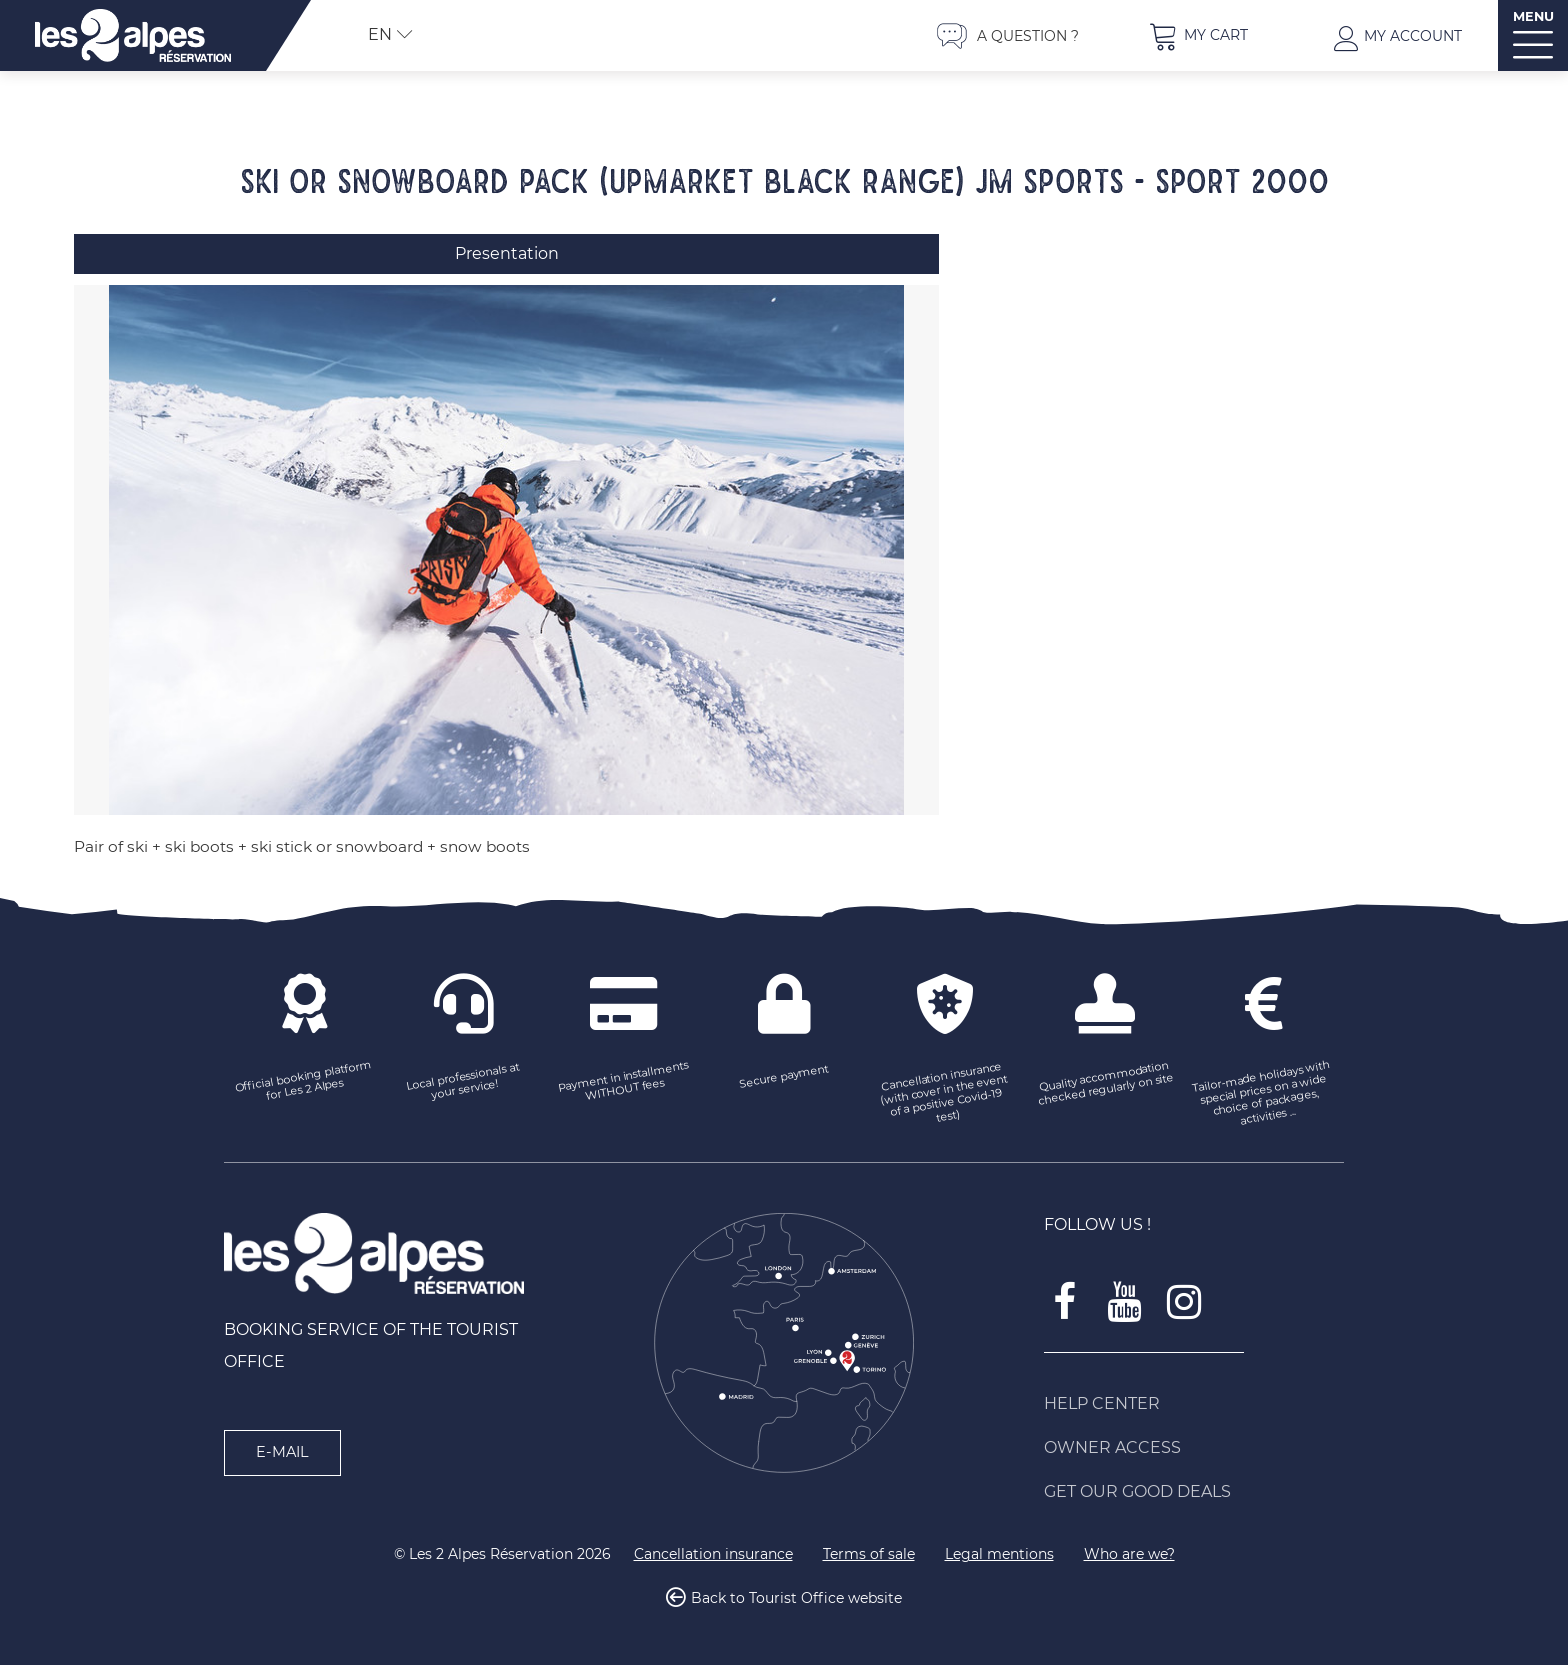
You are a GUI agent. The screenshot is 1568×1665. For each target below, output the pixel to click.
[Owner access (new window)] (1194, 1448)
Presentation (507, 253)
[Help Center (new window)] (1194, 1404)
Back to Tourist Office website (796, 1599)
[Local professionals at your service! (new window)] (464, 1083)
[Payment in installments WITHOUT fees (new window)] (624, 1083)
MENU (1533, 16)
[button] (1198, 35)
